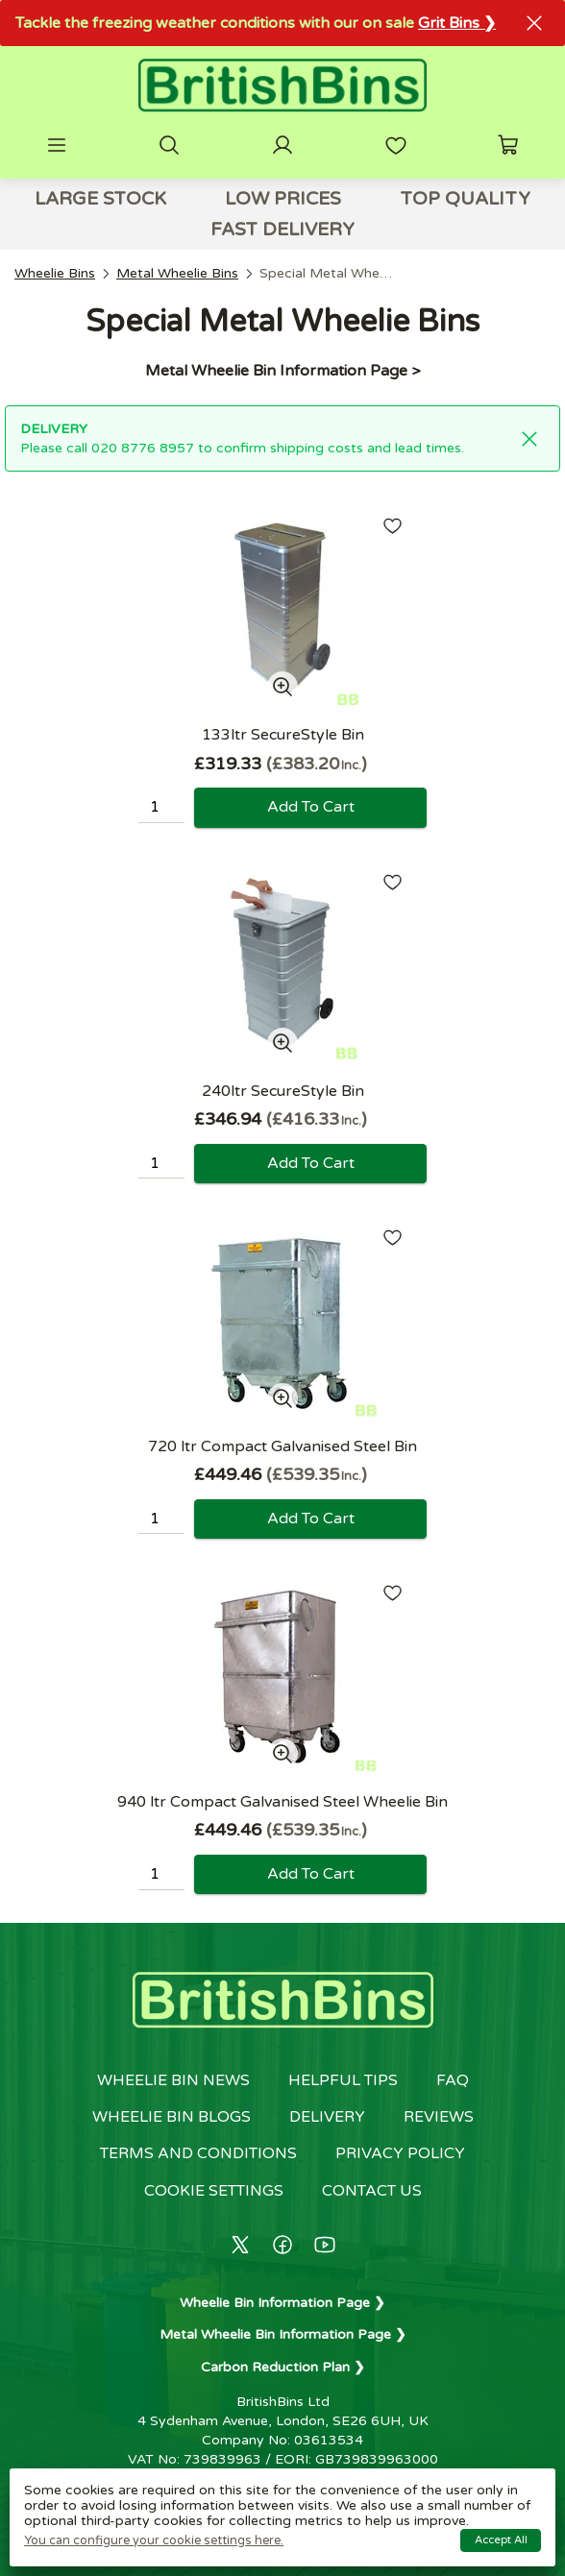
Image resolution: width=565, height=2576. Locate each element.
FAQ (452, 2080)
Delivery (327, 2116)
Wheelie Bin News (173, 2080)
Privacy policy (400, 2153)
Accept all (501, 2540)
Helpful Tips (343, 2080)
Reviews (439, 2116)
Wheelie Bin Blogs (171, 2116)
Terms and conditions (198, 2153)
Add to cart (311, 806)
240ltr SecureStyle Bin (283, 1091)
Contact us (372, 2190)
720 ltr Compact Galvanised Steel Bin (282, 1446)
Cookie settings (213, 2190)
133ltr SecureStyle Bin (283, 734)
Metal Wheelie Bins (177, 273)
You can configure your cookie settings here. (153, 2540)
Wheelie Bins (54, 273)
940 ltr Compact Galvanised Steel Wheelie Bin (282, 1801)
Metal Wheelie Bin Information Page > (282, 370)
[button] (57, 145)
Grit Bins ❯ (457, 23)
